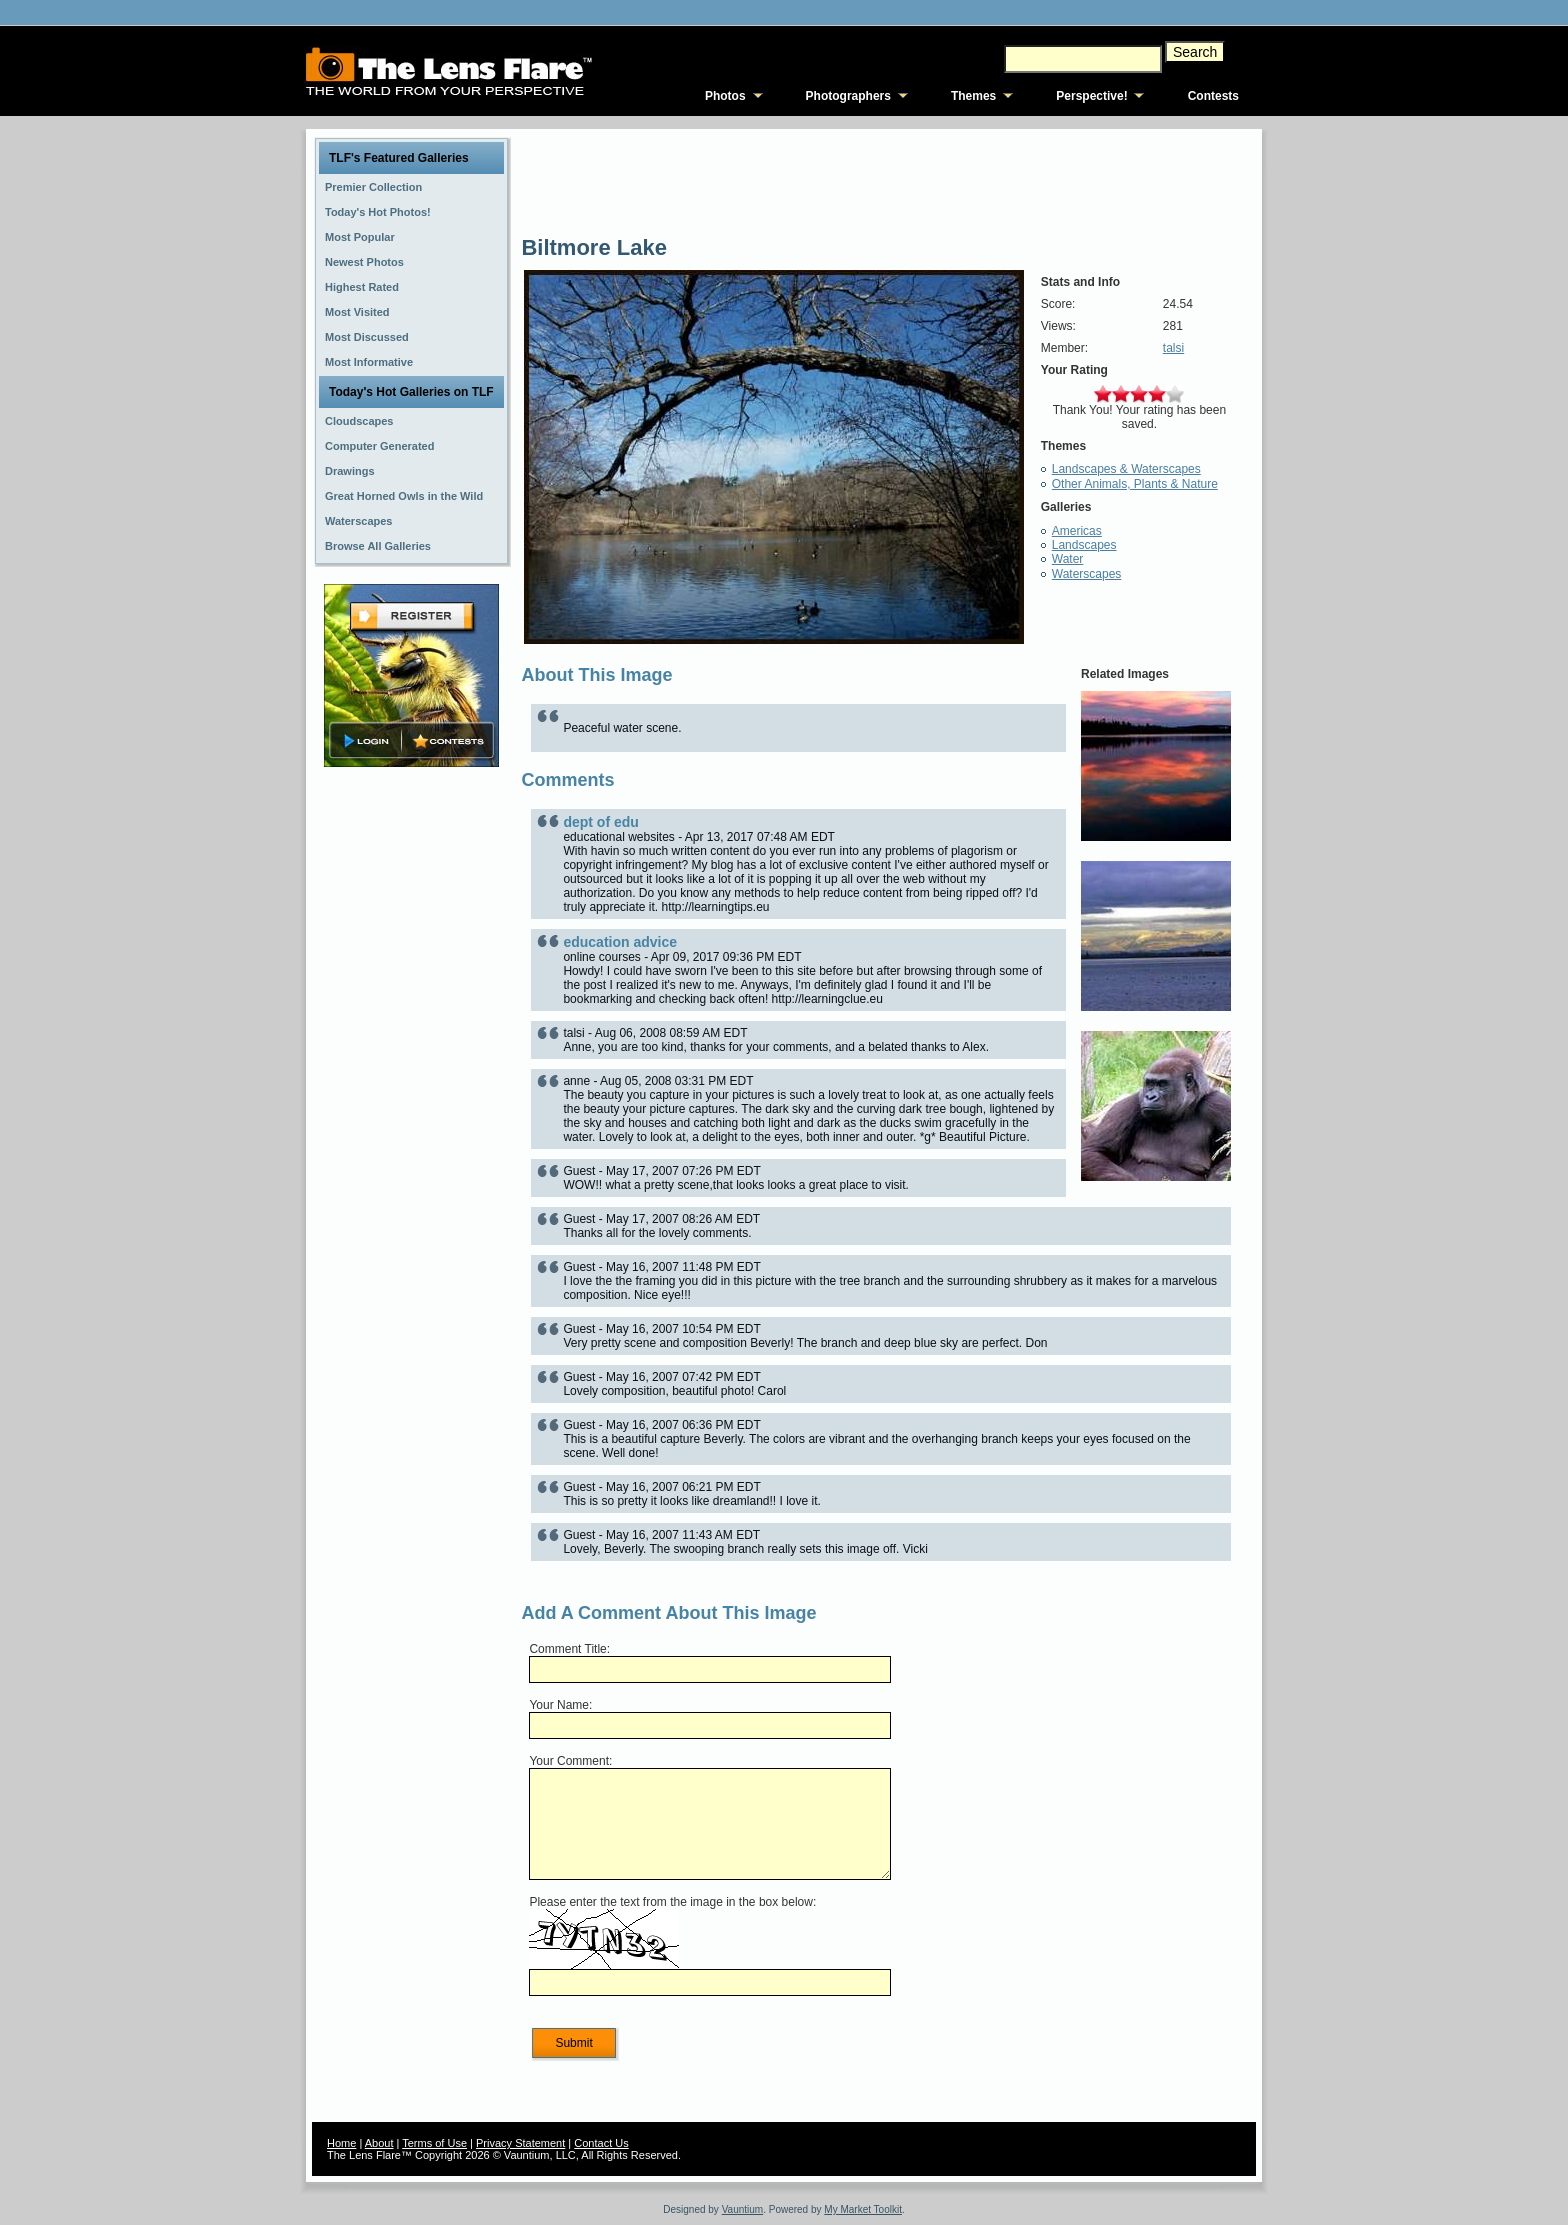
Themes (973, 96)
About (379, 2143)
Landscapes (1084, 545)
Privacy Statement (520, 2143)
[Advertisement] (412, 1087)
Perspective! (1091, 96)
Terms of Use (434, 2143)
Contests (1213, 96)
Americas (1077, 531)
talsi (1173, 348)
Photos (725, 96)
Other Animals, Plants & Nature (1135, 484)
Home (341, 2143)
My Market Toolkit (863, 2209)
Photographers (848, 96)
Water (1068, 559)
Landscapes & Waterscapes (1126, 469)
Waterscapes (1087, 574)
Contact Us (601, 2143)
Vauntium (743, 2209)
